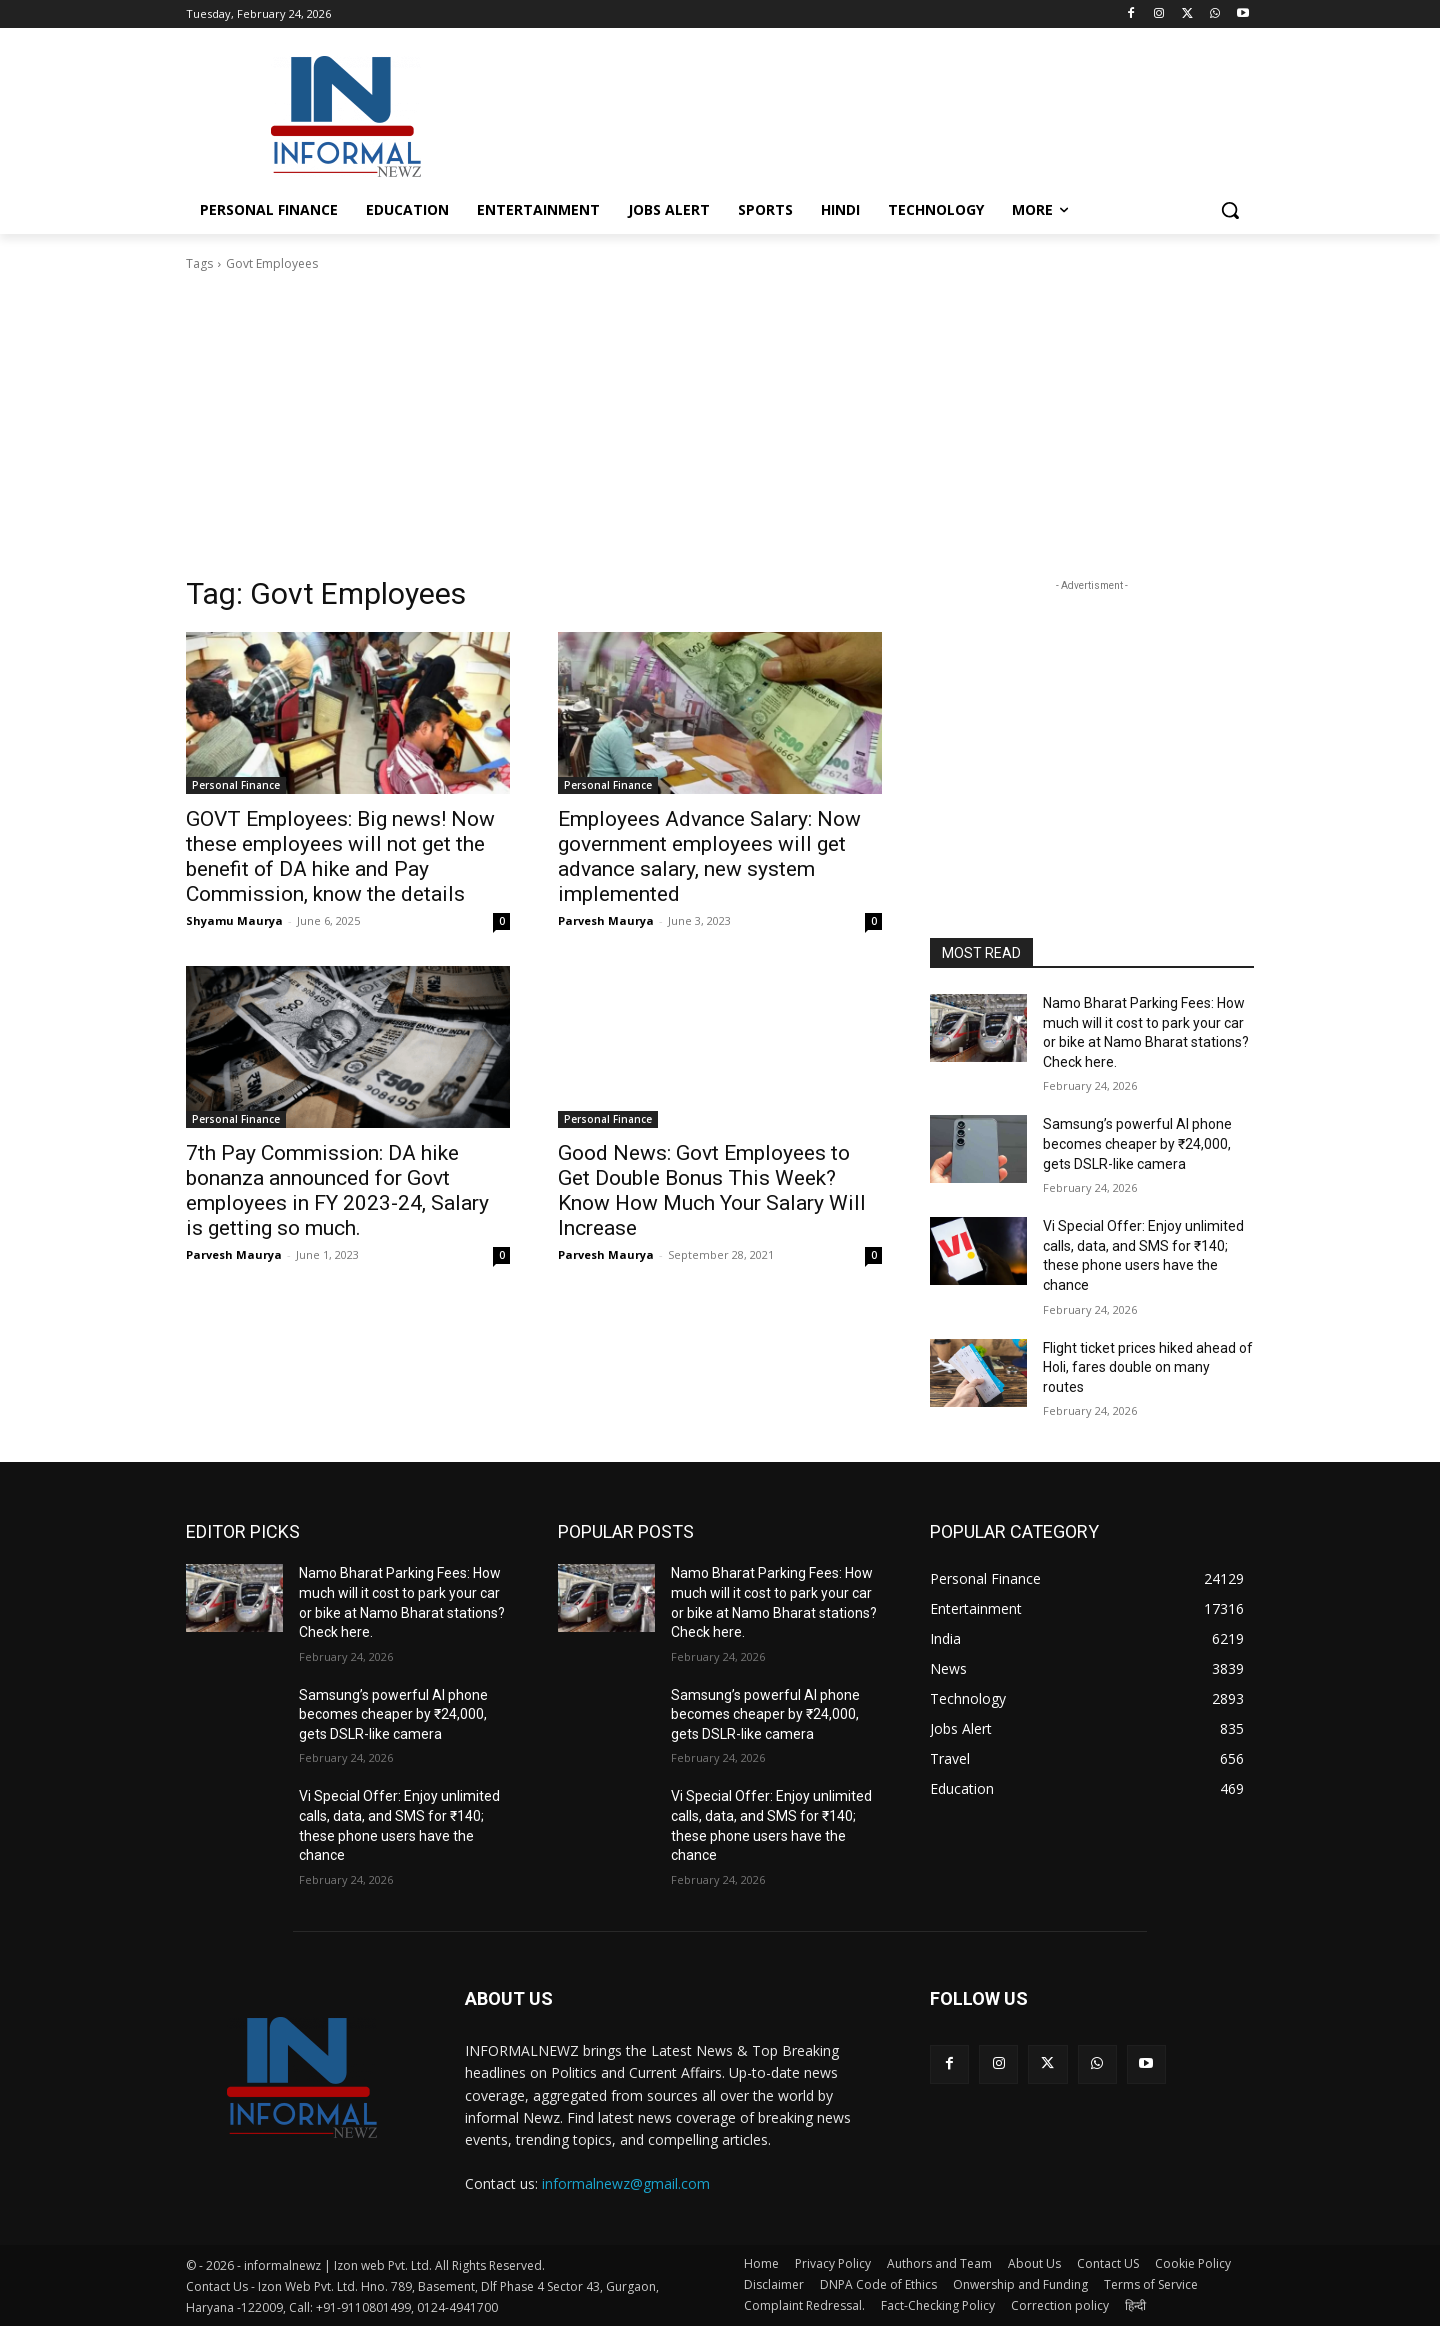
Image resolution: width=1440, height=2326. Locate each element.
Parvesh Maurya (606, 920)
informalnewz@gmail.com (626, 2183)
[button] (1230, 210)
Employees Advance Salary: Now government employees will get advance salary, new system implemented (709, 856)
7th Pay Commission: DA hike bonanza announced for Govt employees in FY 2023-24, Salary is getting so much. (337, 1190)
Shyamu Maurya (234, 920)
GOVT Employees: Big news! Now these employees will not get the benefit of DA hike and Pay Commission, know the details (340, 856)
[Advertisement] (870, 114)
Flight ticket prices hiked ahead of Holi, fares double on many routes (1148, 1367)
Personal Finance (236, 785)
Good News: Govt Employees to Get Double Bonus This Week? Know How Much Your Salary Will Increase (712, 1190)
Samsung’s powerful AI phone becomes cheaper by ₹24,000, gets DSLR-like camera (1137, 1143)
